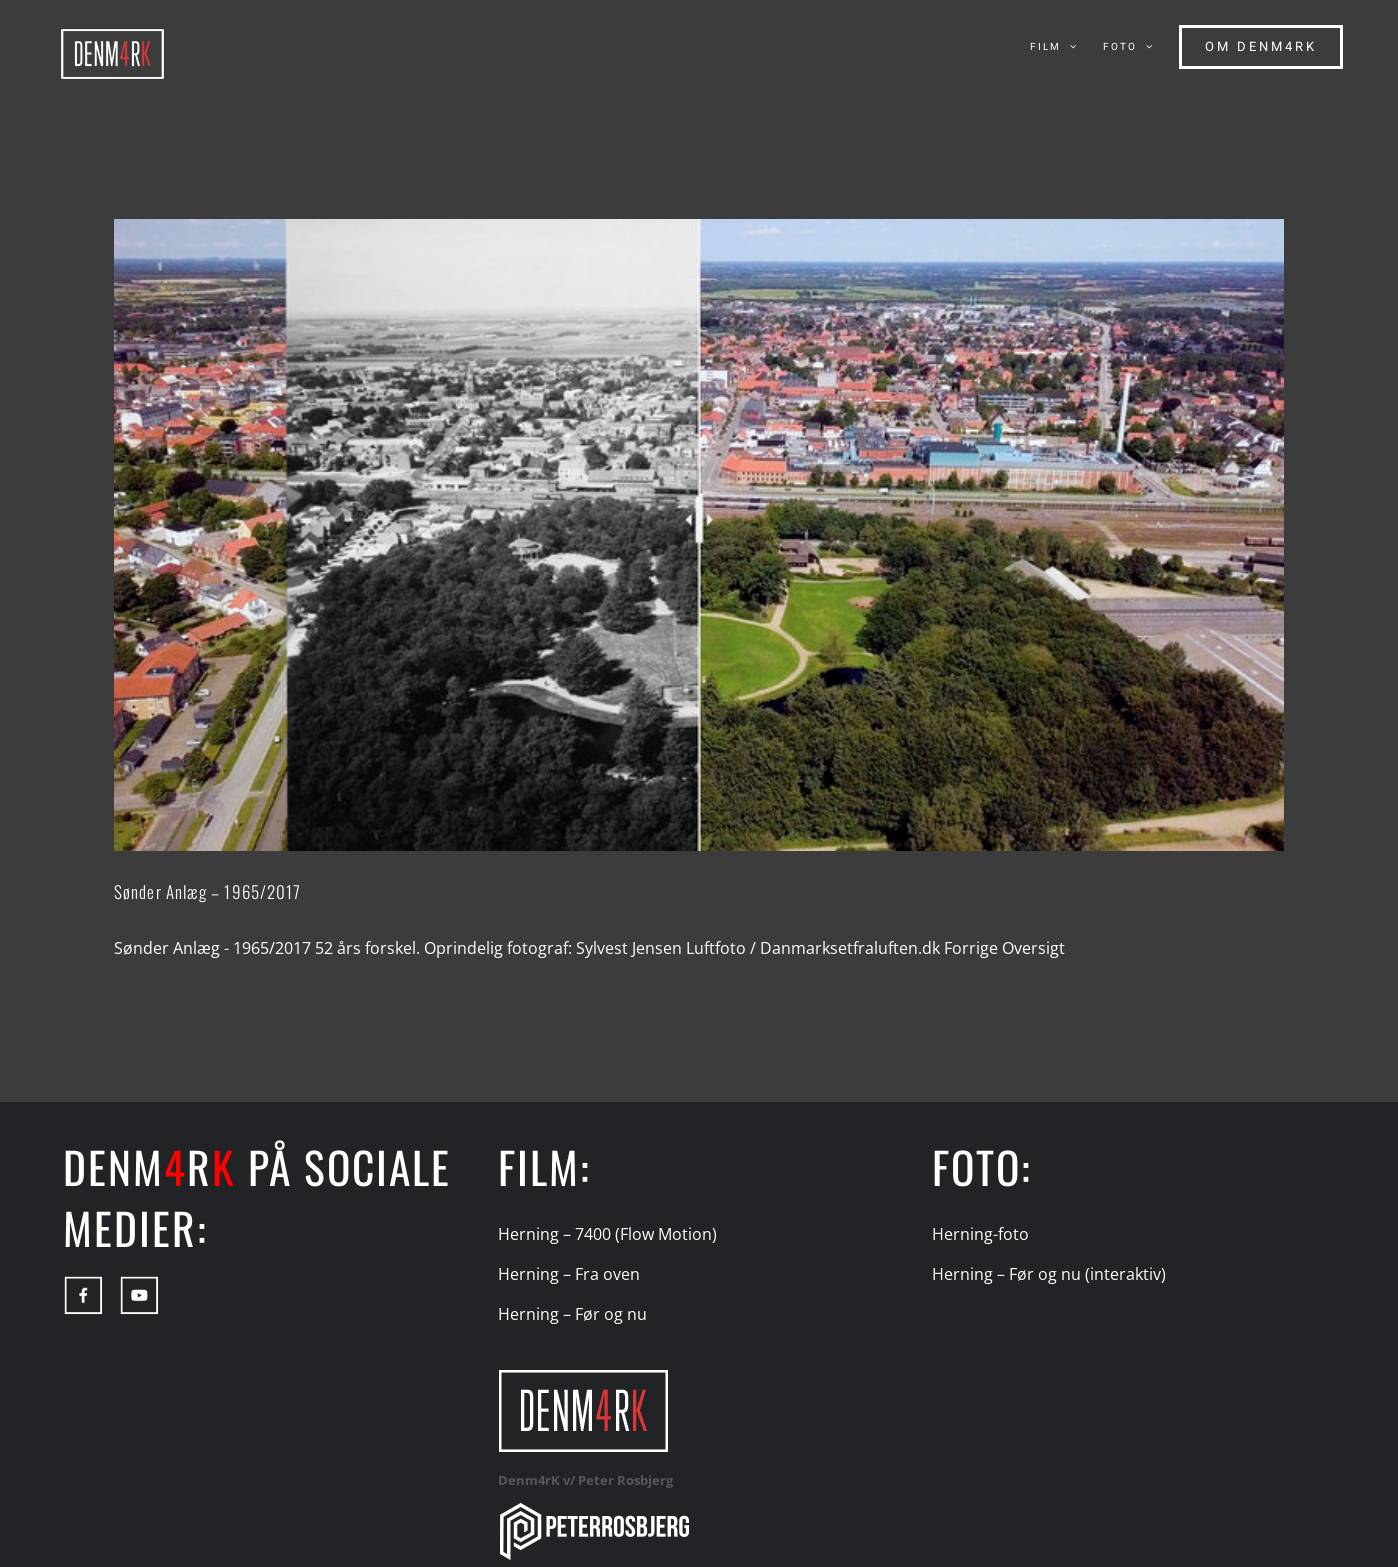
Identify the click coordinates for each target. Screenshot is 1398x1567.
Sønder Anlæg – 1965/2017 (207, 891)
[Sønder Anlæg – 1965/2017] (699, 535)
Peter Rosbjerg (625, 1480)
